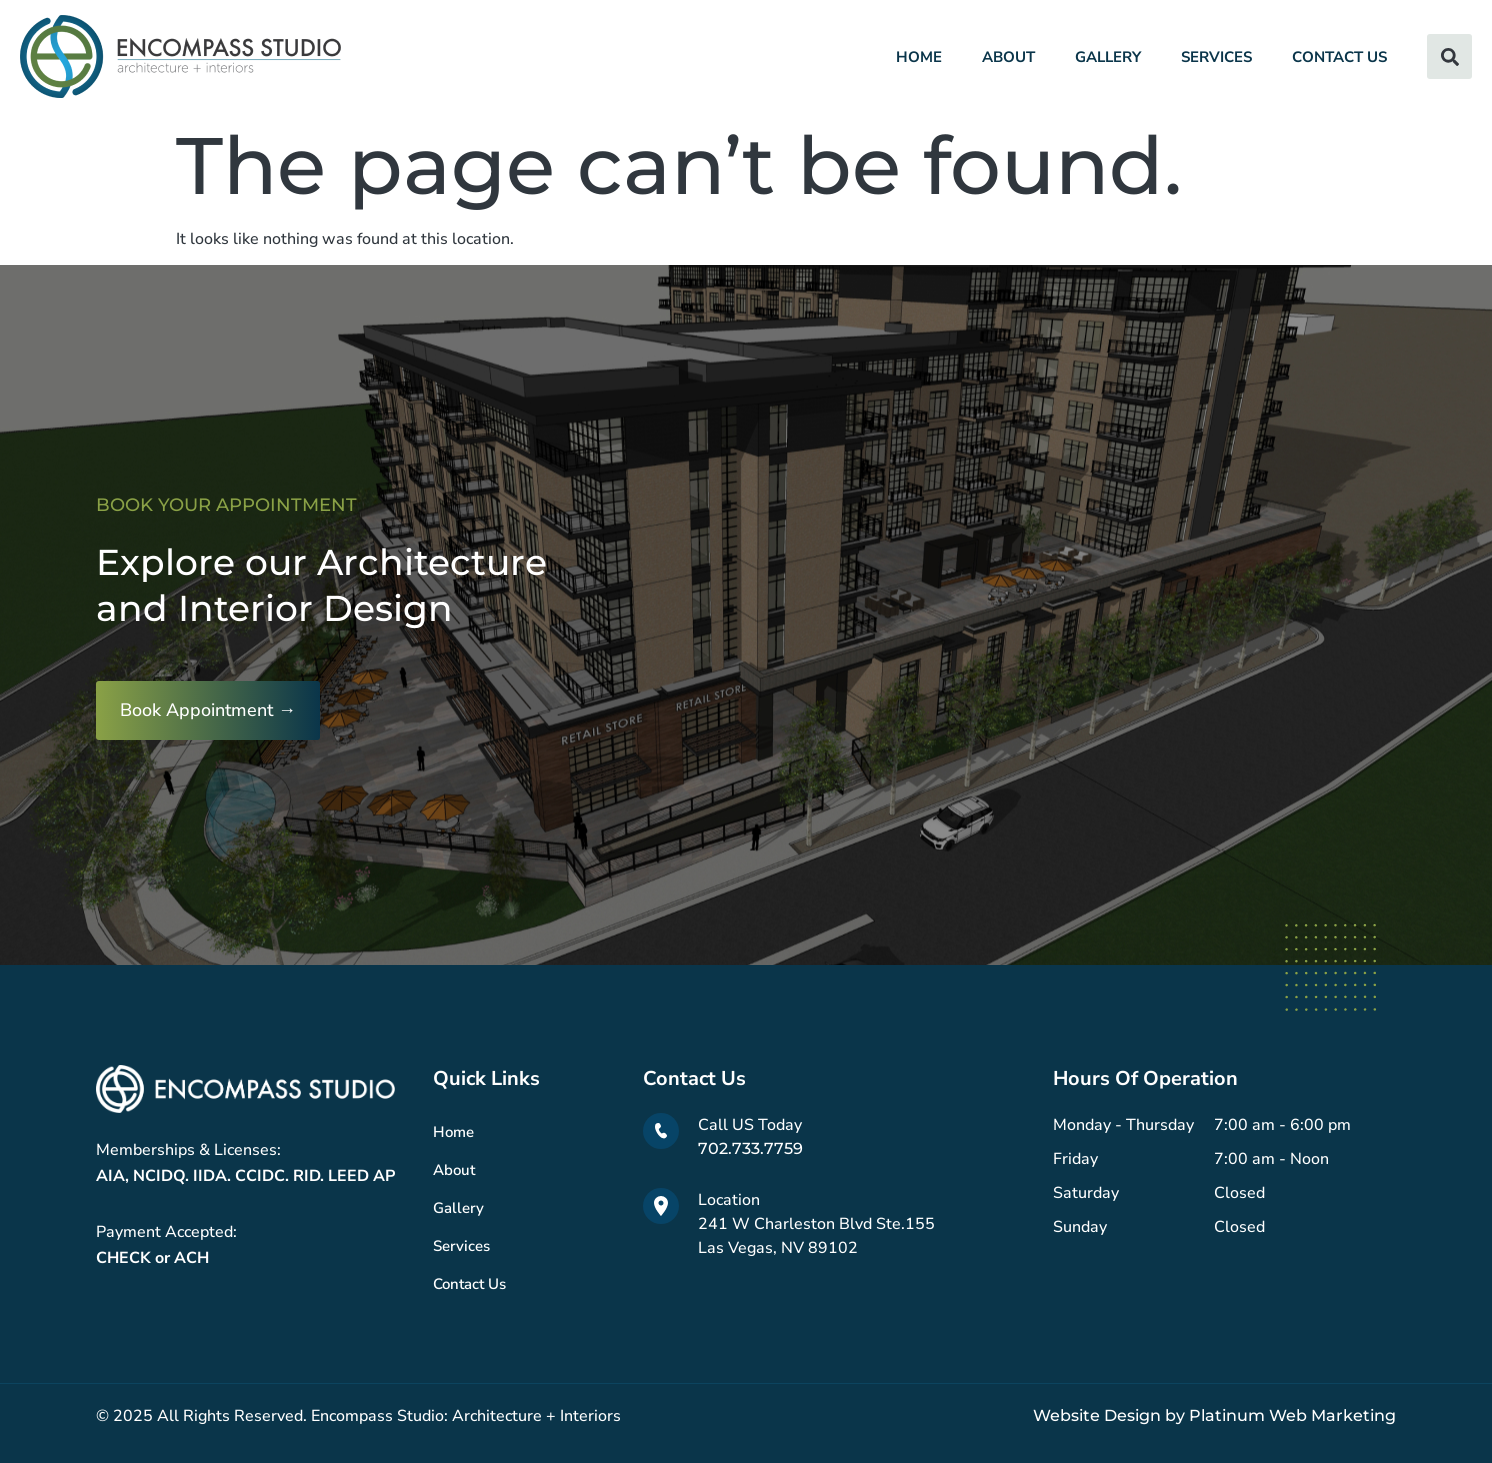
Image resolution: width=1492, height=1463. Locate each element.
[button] (1449, 56)
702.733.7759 (750, 1148)
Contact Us (1339, 57)
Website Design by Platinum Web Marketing (1214, 1415)
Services (1216, 57)
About (1008, 57)
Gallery (1108, 57)
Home (919, 57)
